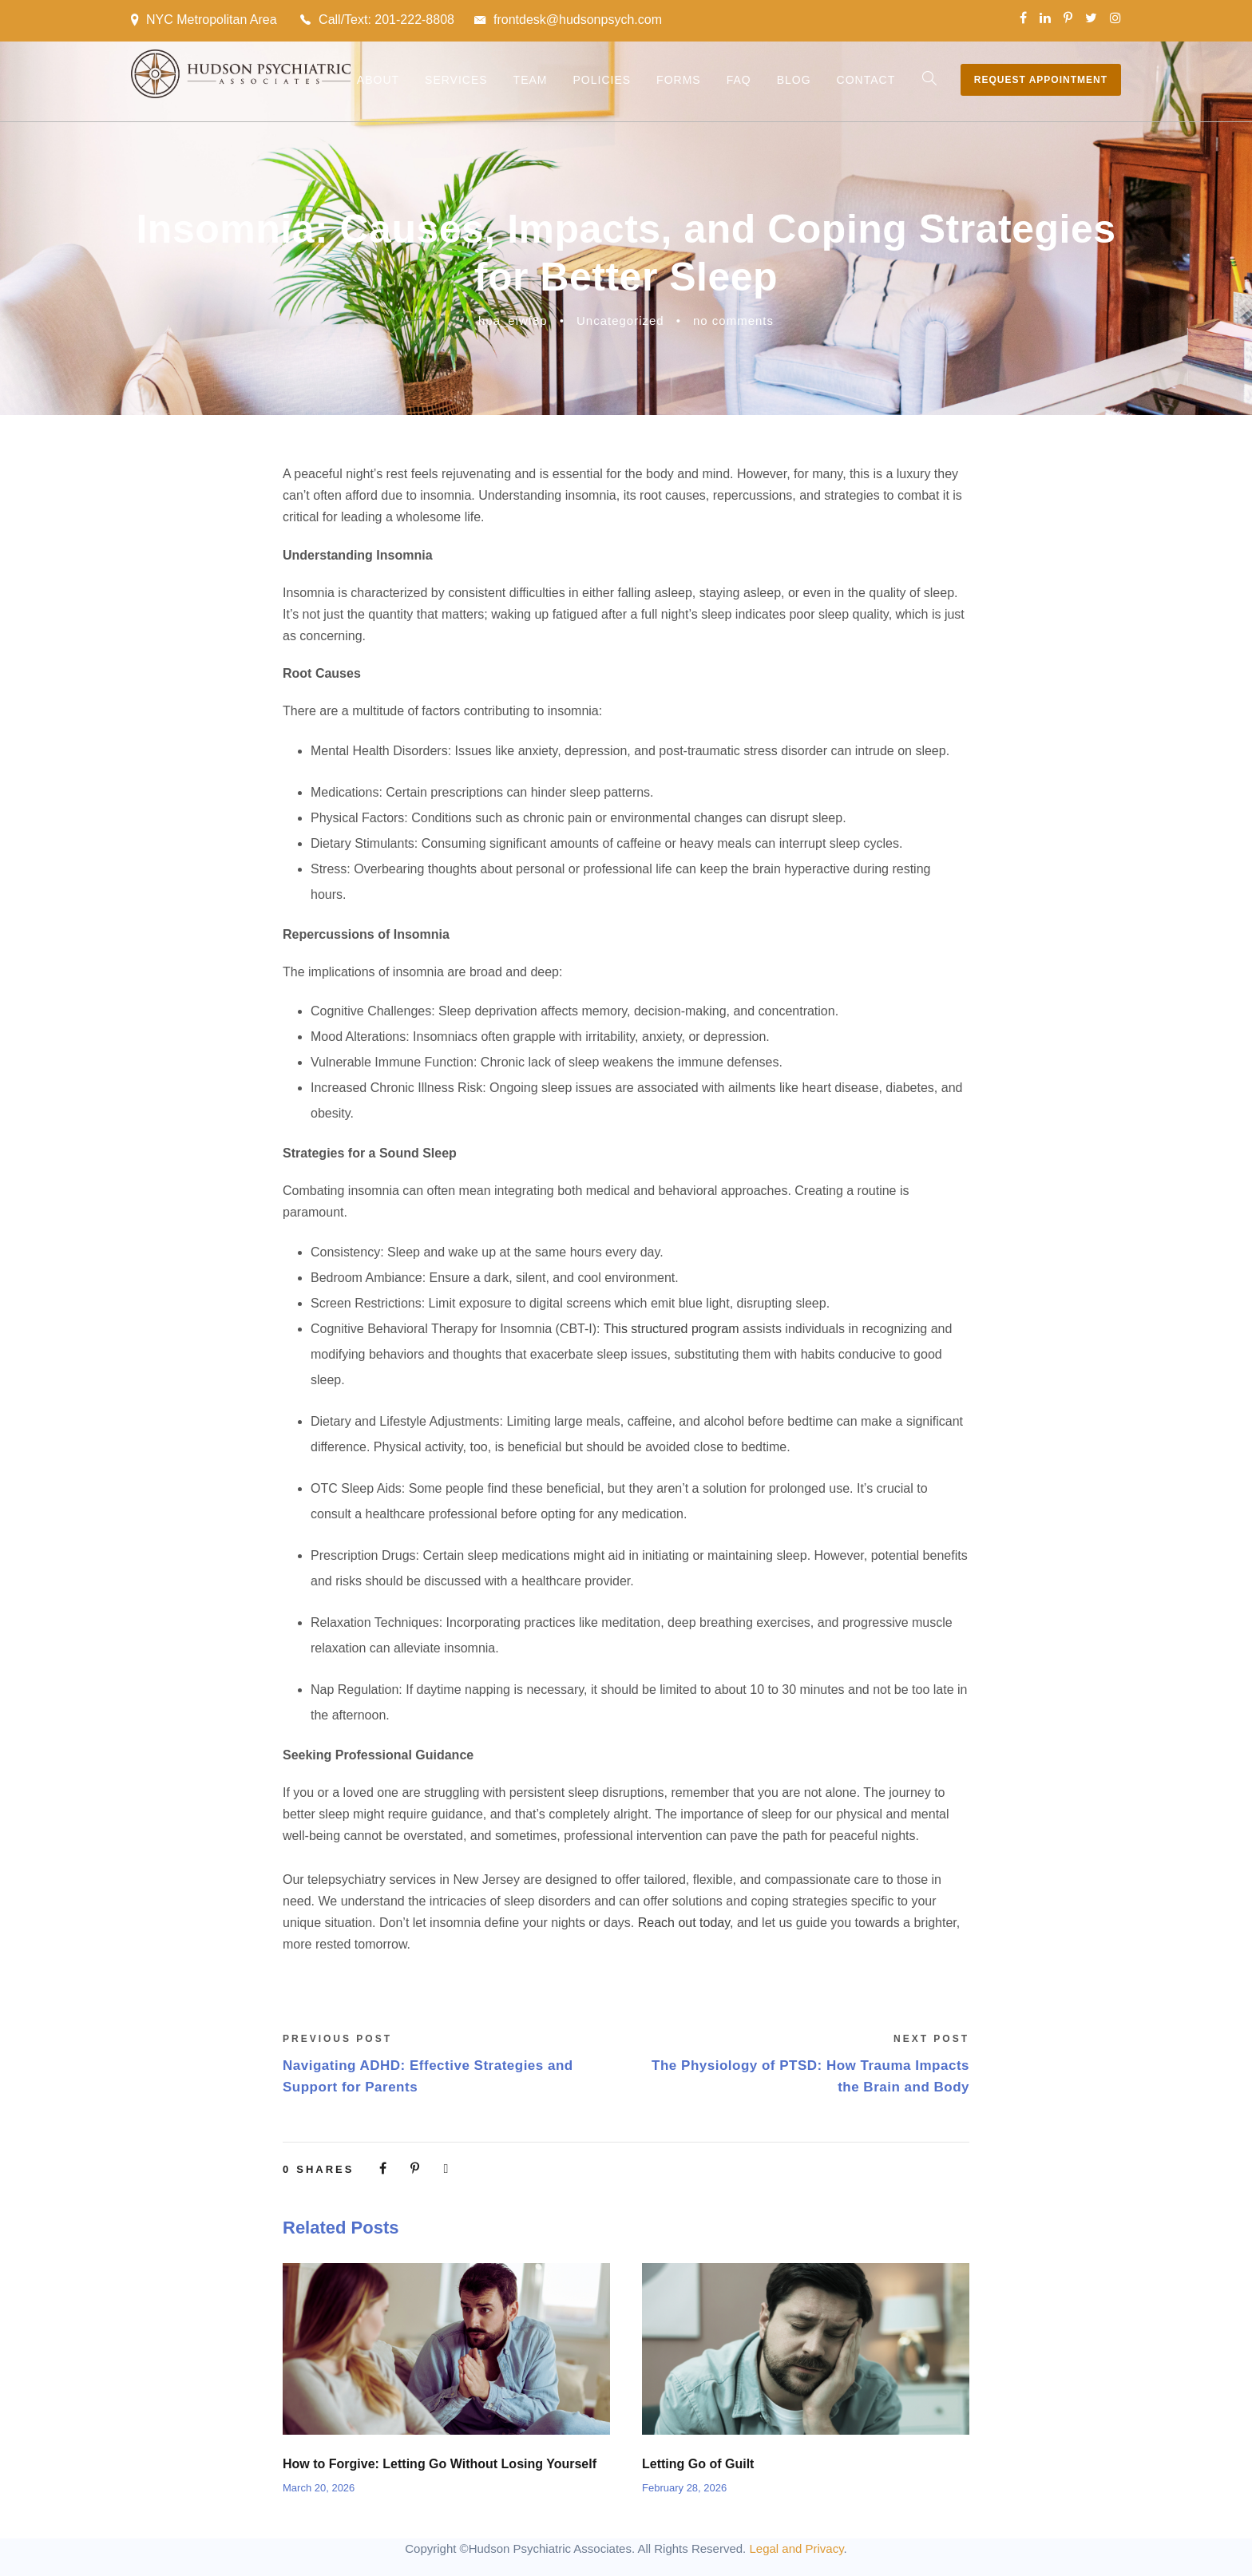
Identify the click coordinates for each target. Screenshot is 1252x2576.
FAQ (739, 79)
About (378, 79)
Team (530, 79)
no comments (733, 320)
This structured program (671, 1328)
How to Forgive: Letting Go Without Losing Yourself (439, 2464)
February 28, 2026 (684, 2488)
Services (456, 79)
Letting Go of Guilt (698, 2464)
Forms (678, 79)
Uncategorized (620, 320)
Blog (794, 79)
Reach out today (684, 1922)
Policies (602, 79)
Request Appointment (1040, 79)
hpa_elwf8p (513, 320)
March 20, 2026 (319, 2488)
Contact (866, 79)
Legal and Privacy (796, 2548)
